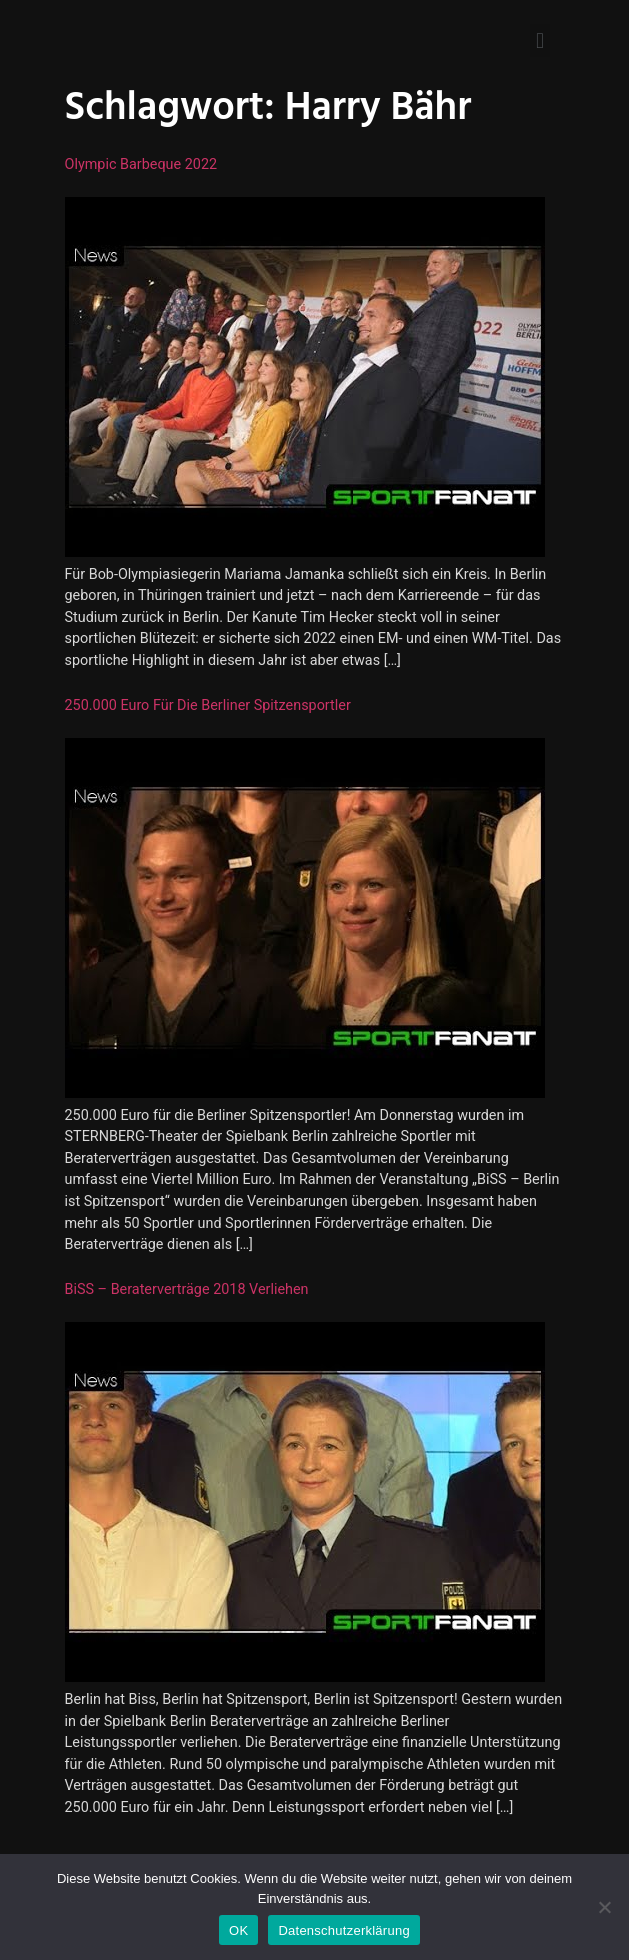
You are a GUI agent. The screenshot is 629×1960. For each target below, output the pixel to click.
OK (238, 1930)
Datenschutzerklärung (343, 1930)
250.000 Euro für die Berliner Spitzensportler (208, 705)
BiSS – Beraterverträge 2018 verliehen (187, 1289)
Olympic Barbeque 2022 (141, 164)
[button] (539, 40)
